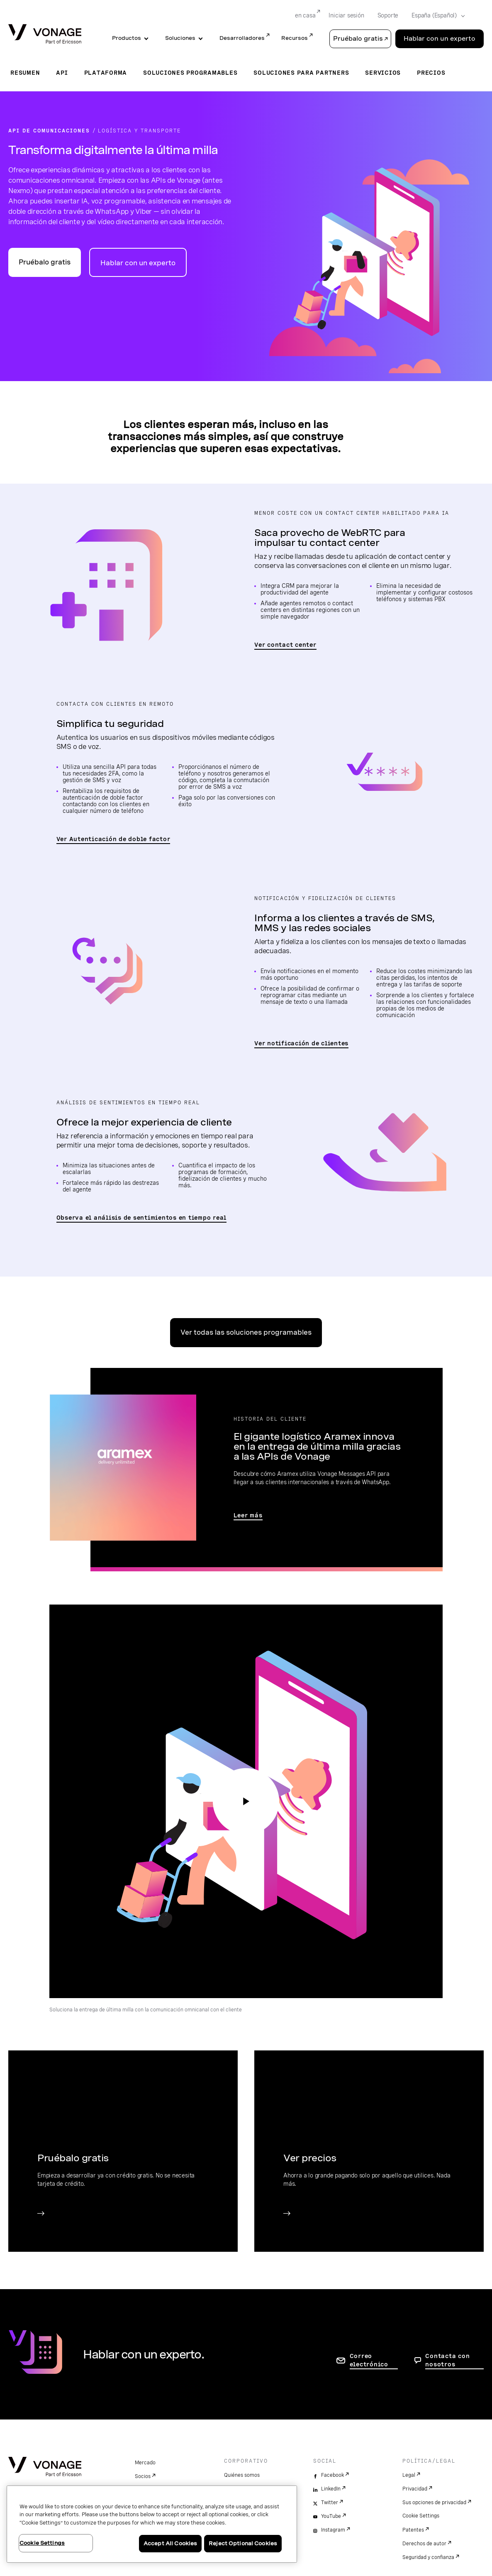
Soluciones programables (190, 72)
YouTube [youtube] (331, 2516)
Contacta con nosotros (447, 2360)
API (62, 72)
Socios (143, 2476)
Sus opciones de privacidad (434, 2502)
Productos (126, 38)
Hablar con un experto (137, 263)
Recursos (294, 38)
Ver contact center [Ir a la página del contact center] (285, 644)
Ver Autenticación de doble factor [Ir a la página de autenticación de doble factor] (113, 839)
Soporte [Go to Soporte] (388, 15)
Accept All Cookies (170, 2543)
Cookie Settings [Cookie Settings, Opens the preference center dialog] (42, 2543)
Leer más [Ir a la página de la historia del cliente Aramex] (248, 1515)
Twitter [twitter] (329, 2502)
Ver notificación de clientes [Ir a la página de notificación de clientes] (301, 1043)
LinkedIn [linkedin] (331, 2489)
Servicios (383, 72)
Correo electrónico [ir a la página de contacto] (369, 2360)
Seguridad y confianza (428, 2557)
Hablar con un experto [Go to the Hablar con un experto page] (439, 38)
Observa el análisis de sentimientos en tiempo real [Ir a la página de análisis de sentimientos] (141, 1217)
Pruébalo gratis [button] (358, 38)
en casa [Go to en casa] (305, 15)
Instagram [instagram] (333, 2530)
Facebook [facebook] (332, 2475)
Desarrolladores (242, 38)
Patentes (413, 2530)
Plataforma (105, 72)
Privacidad (414, 2489)
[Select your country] (435, 15)
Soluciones (180, 38)
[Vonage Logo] (44, 34)
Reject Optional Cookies (243, 2543)
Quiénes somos (242, 2475)
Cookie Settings (420, 2516)
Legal (408, 2475)
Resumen (25, 72)
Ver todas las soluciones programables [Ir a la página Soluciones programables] (246, 1332)
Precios (431, 72)
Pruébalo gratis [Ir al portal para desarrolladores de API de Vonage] (45, 262)
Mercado (145, 2463)
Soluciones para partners (301, 72)
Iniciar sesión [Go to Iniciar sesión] (346, 15)
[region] (152, 2524)
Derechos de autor (424, 2544)
